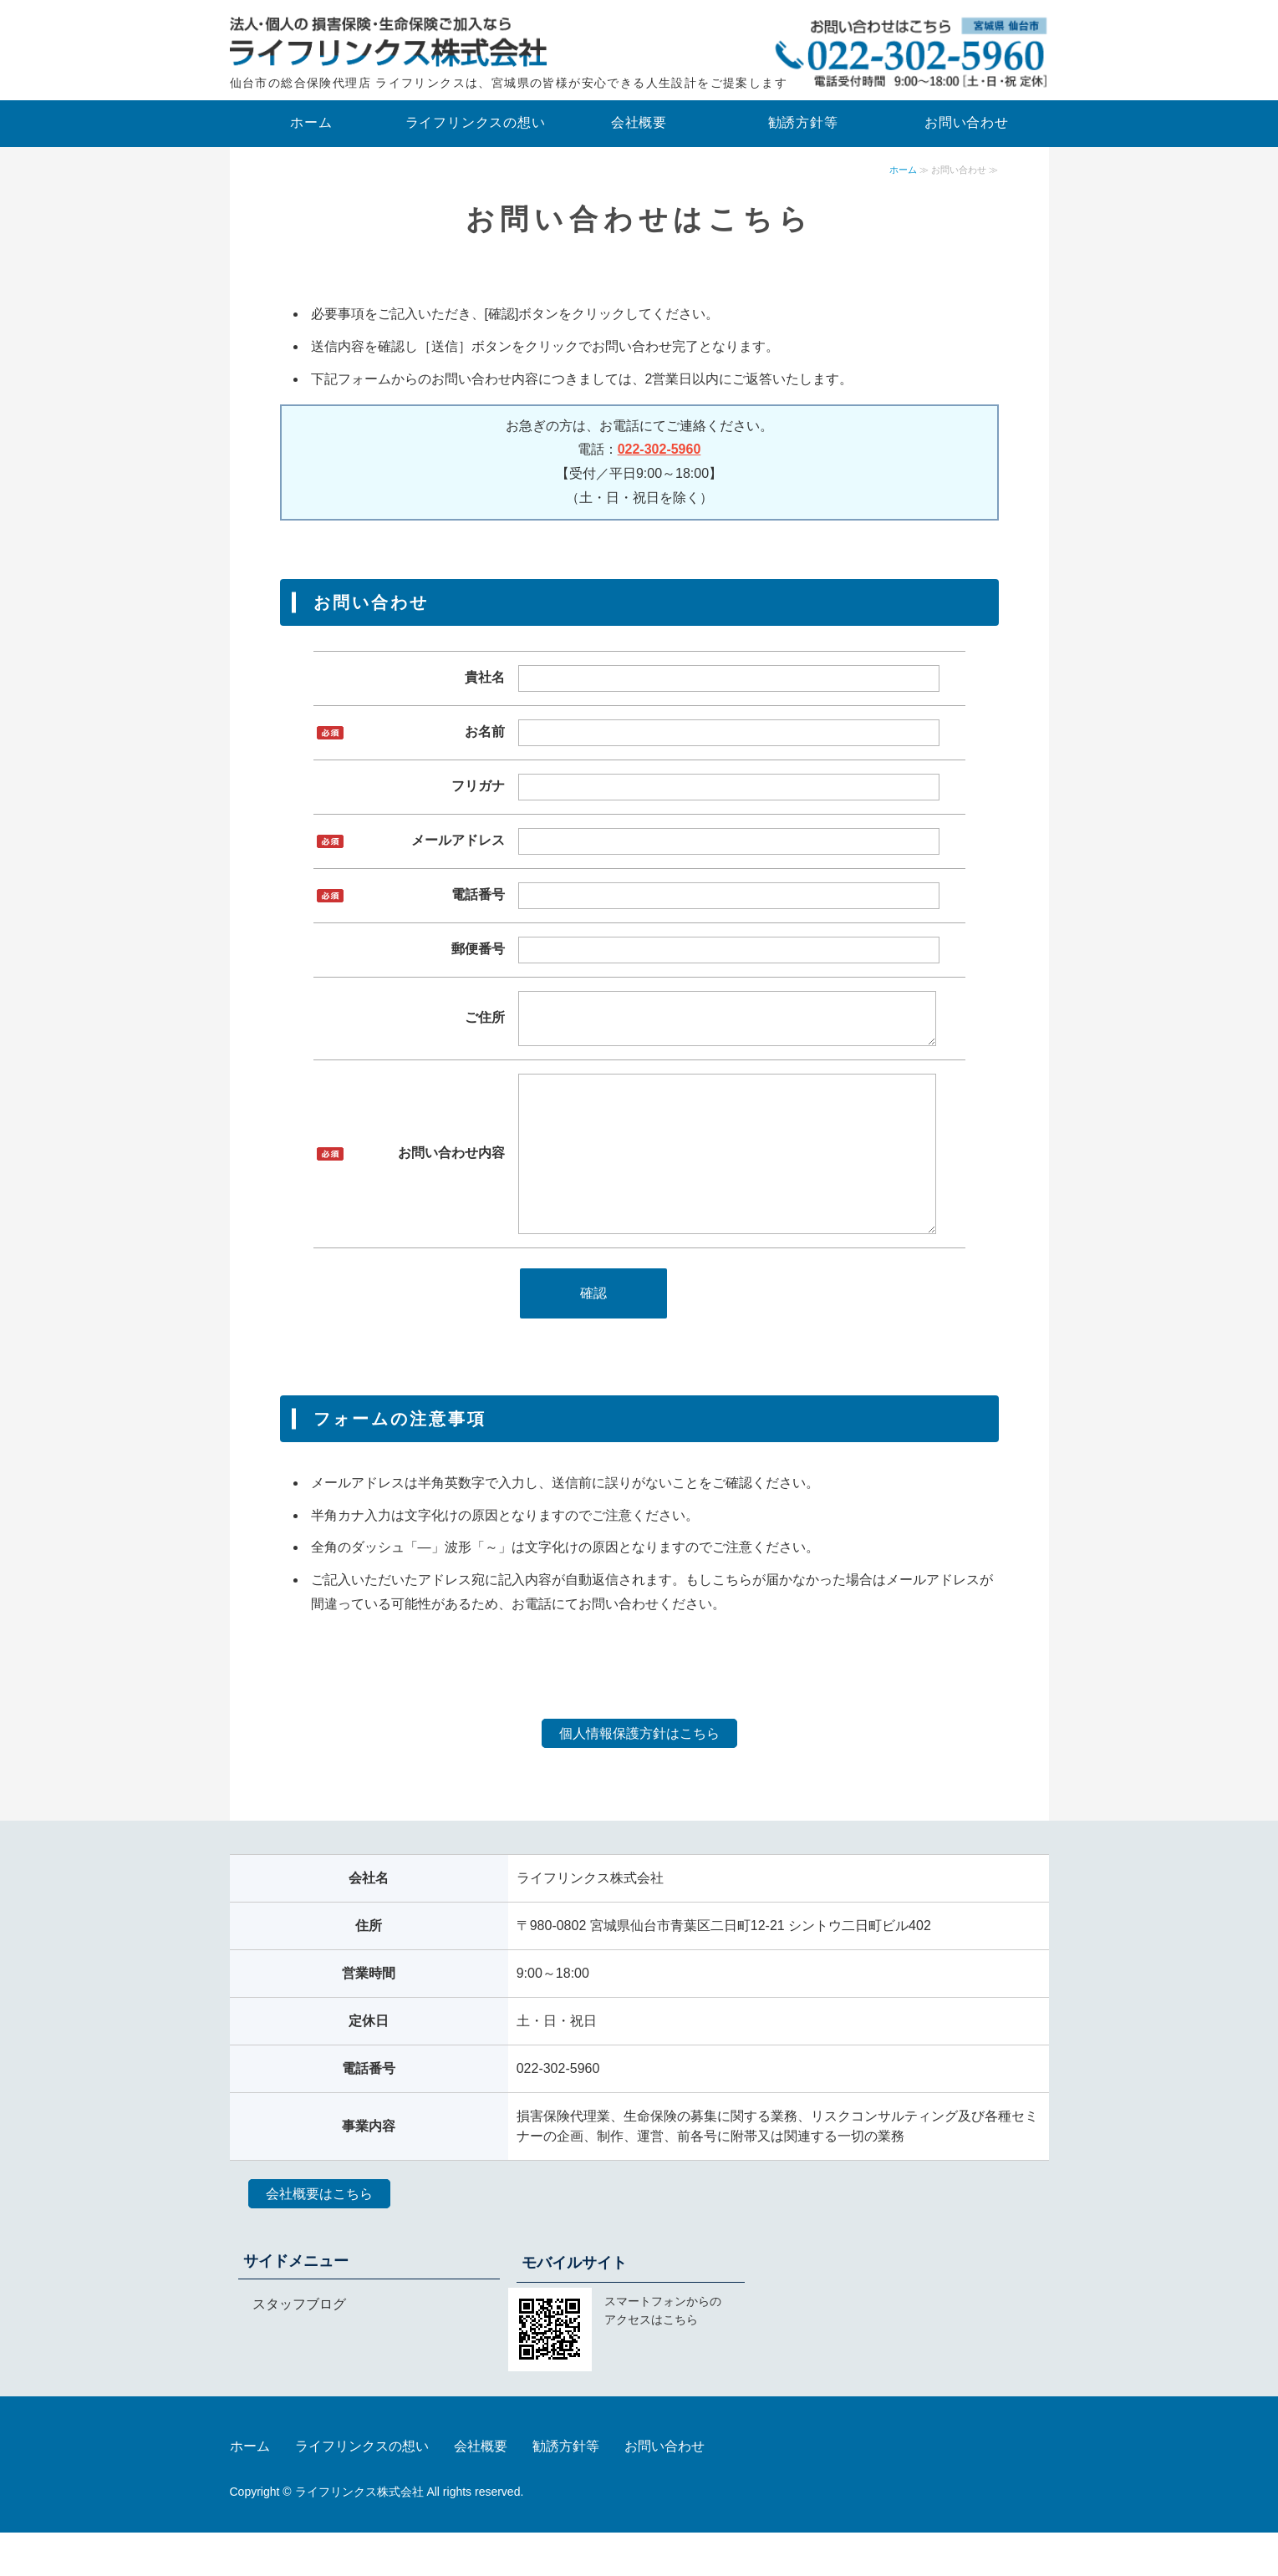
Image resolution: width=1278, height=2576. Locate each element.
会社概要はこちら (319, 2237)
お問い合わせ (966, 122)
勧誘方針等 (803, 122)
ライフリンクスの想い (475, 122)
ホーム (311, 122)
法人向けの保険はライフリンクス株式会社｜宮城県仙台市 (388, 42)
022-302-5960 (659, 449)
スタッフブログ (299, 2347)
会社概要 (639, 122)
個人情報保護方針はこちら (639, 1777)
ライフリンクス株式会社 (359, 2535)
